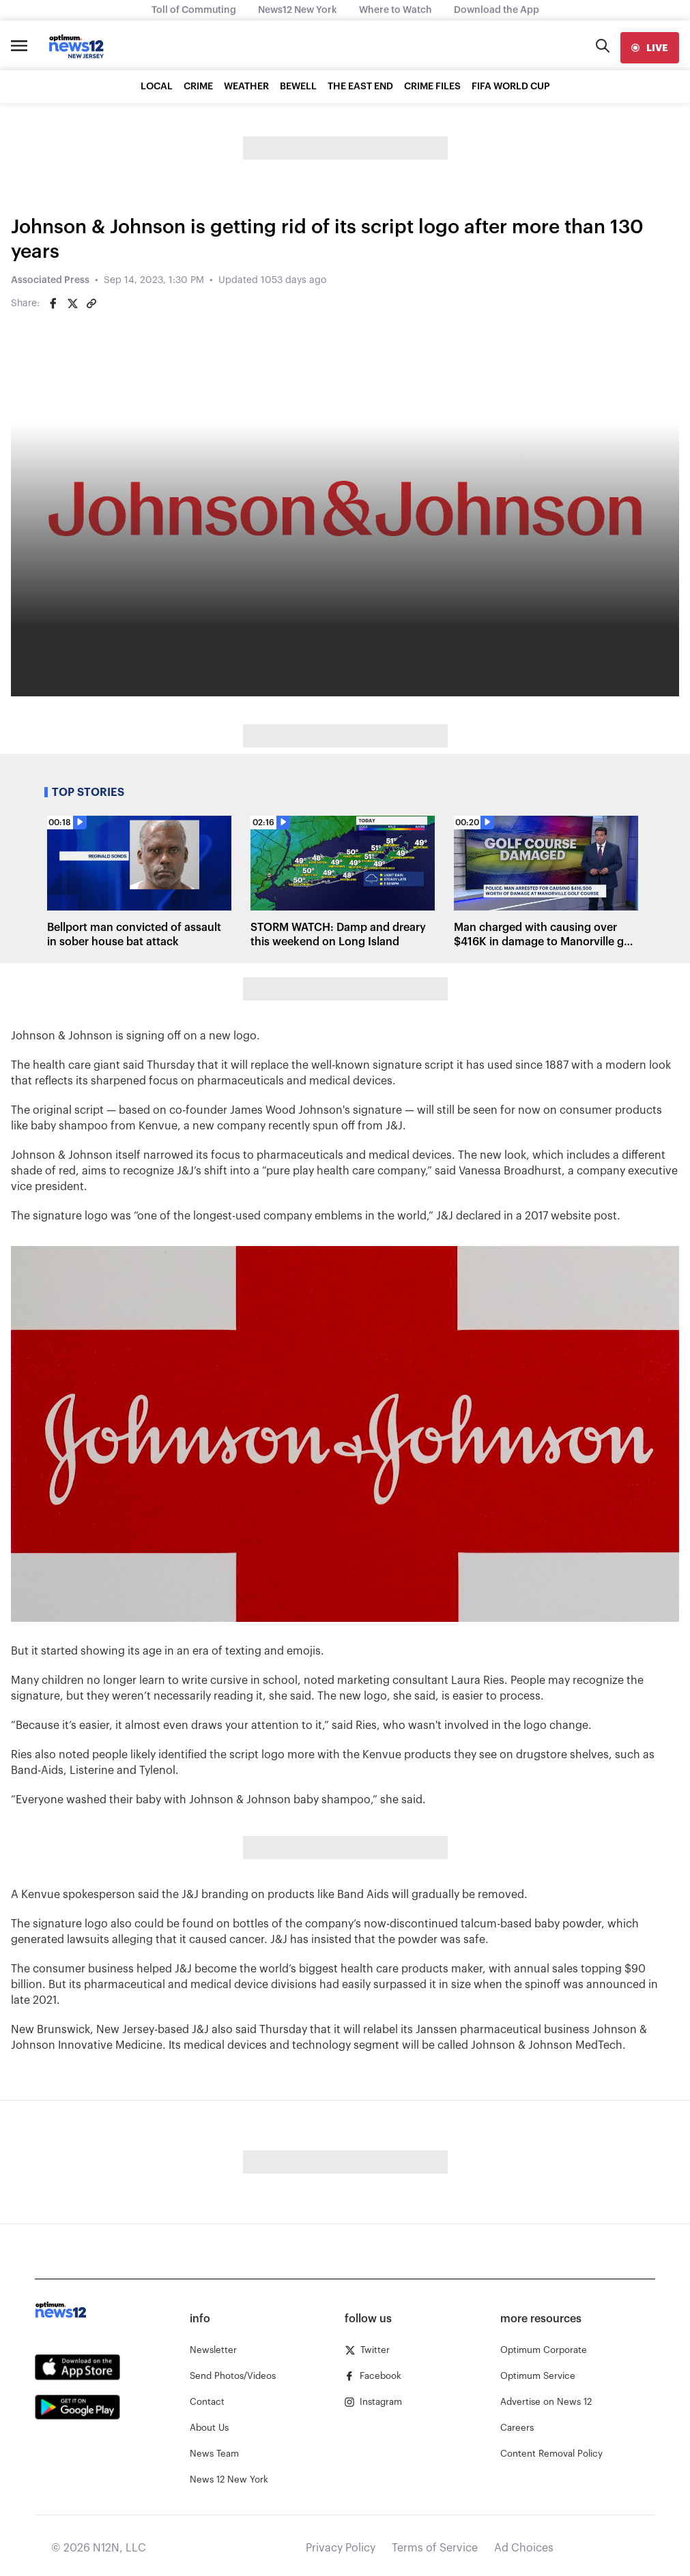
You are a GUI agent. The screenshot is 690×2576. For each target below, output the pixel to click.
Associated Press (50, 280)
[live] (649, 47)
